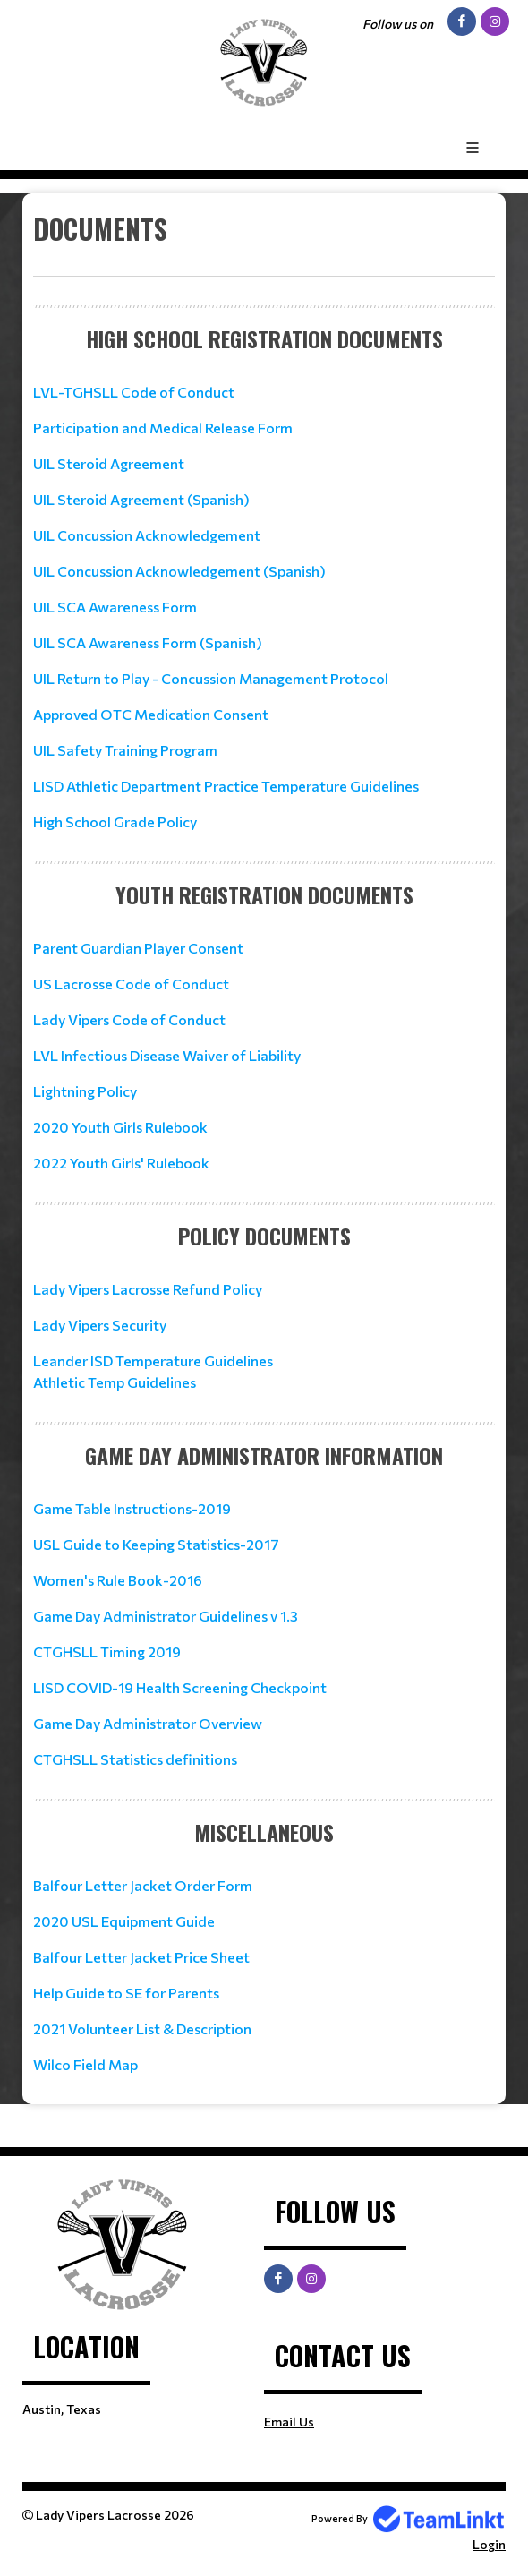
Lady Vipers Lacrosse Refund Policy (147, 1288)
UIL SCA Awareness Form (115, 606)
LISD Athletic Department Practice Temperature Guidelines (226, 785)
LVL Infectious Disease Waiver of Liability (167, 1055)
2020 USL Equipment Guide (124, 1921)
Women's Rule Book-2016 (117, 1579)
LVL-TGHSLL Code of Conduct (133, 391)
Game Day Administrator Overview (147, 1723)
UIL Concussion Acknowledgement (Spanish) (179, 570)
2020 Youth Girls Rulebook (120, 1126)
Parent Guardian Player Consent (138, 947)
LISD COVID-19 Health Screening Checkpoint (180, 1687)
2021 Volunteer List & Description (142, 2028)
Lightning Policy (85, 1091)
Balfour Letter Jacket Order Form (142, 1885)
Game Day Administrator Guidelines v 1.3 (165, 1615)
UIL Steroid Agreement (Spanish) (141, 499)
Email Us (289, 2421)
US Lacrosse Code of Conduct (131, 983)
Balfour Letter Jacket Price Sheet (141, 1956)
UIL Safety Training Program (125, 749)
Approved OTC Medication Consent (150, 714)
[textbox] (264, 243)
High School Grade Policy (115, 821)
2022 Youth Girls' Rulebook (121, 1162)
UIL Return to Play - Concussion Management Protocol (210, 678)
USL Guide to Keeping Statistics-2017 (156, 1544)
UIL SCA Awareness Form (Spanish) (147, 642)
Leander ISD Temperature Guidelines (153, 1360)
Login (489, 2544)
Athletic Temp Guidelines (114, 1382)
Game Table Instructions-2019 (132, 1508)
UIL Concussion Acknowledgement (146, 534)
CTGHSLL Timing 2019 (107, 1651)
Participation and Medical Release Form (163, 427)
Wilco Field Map (85, 2064)
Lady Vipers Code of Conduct (129, 1019)
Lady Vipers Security (99, 1324)
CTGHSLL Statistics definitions (135, 1758)
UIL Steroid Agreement (108, 463)
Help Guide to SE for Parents (126, 1992)
